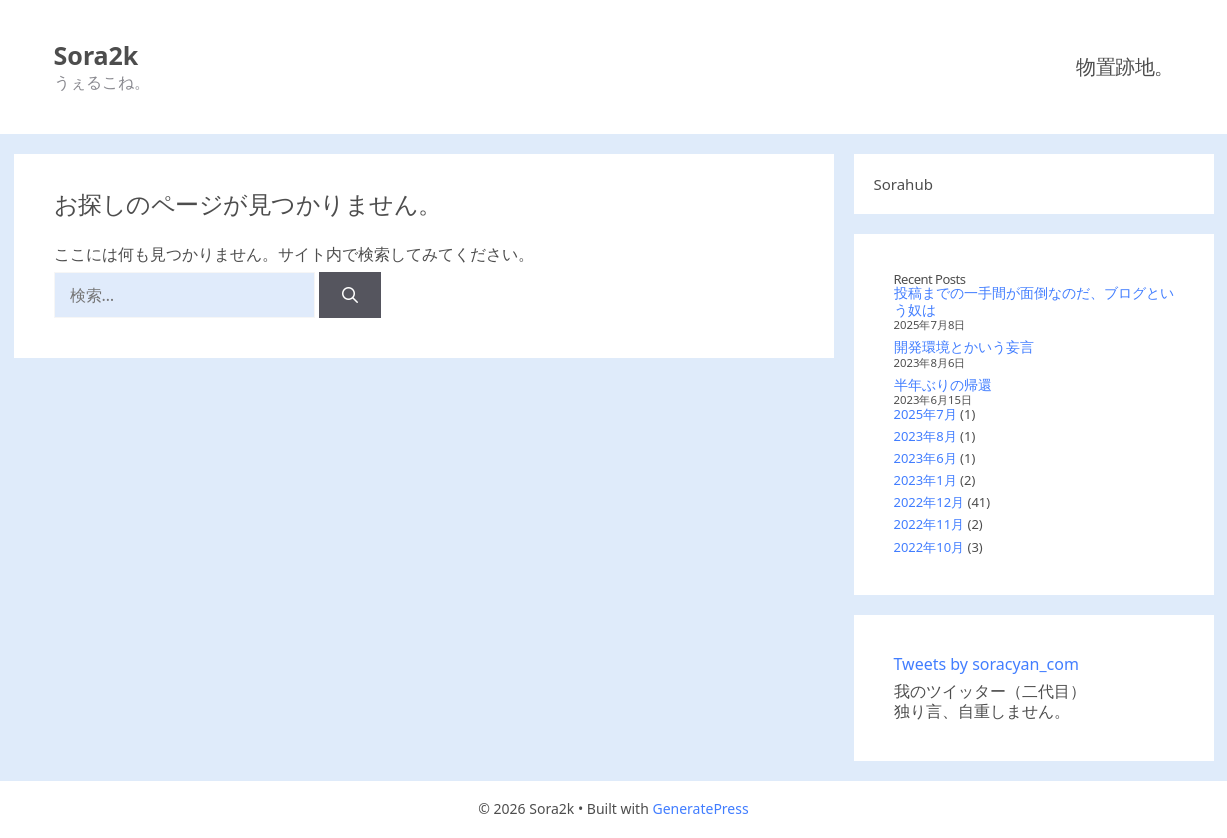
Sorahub (903, 184)
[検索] (350, 295)
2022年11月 (929, 524)
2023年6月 (925, 458)
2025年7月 (925, 414)
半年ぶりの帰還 (943, 384)
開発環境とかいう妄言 (964, 346)
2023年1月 (925, 480)
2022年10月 (929, 547)
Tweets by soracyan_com (986, 664)
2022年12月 (929, 502)
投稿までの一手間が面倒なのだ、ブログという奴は (1034, 301)
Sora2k (96, 55)
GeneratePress (700, 808)
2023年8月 (925, 436)
